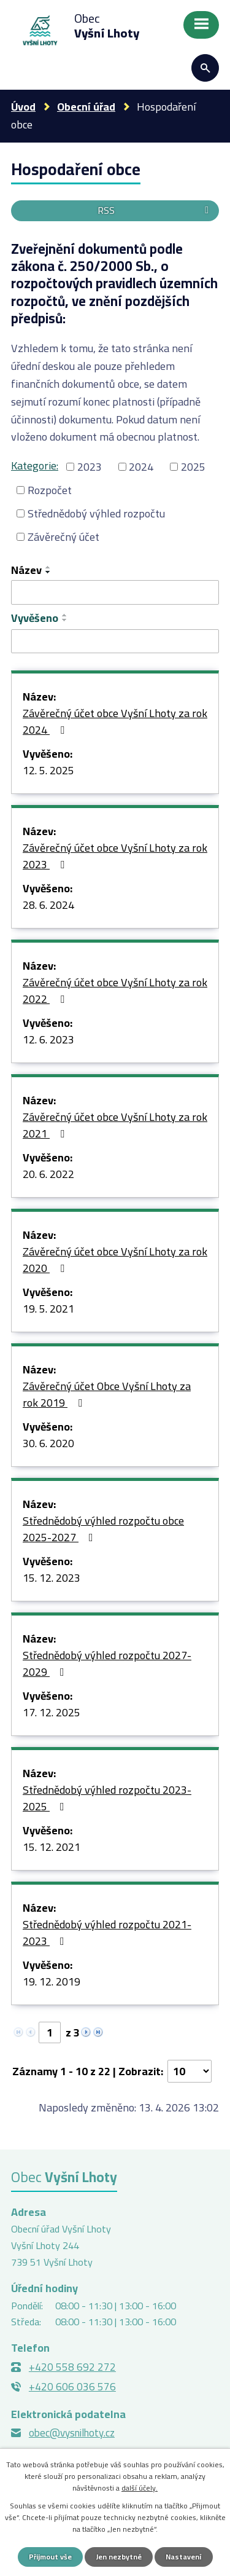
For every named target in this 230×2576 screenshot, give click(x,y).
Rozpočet (50, 490)
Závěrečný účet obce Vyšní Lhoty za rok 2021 (115, 1126)
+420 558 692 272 (72, 2367)
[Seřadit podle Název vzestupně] (48, 567)
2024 (141, 467)
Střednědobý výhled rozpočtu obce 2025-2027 (103, 1529)
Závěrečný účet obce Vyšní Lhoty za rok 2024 (115, 722)
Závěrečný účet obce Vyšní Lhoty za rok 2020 (115, 1260)
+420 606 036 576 (72, 2386)
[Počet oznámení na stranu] (189, 2071)
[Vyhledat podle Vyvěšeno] (115, 641)
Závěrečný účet (63, 537)
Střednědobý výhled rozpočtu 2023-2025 (107, 1798)
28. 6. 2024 (48, 906)
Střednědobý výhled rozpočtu (96, 513)
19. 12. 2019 (51, 1982)
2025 (193, 467)
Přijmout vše (50, 2557)
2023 (89, 467)
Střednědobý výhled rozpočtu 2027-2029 (107, 1664)
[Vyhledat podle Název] (115, 592)
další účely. (139, 2488)
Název (26, 570)
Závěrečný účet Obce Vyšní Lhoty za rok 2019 (107, 1395)
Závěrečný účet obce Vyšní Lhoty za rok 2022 (115, 991)
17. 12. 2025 (51, 1713)
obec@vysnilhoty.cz (72, 2432)
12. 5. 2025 (48, 771)
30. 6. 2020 (48, 1444)
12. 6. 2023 (48, 1040)
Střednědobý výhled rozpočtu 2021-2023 (107, 1933)
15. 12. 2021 (51, 1848)
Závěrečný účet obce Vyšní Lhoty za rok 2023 (115, 856)
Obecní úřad (86, 106)
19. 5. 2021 (48, 1309)
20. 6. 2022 (48, 1175)
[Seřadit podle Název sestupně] (48, 572)
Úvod (23, 106)
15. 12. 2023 (51, 1578)
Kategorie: (34, 465)
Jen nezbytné (119, 2557)
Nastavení (184, 2557)
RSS (155, 210)
